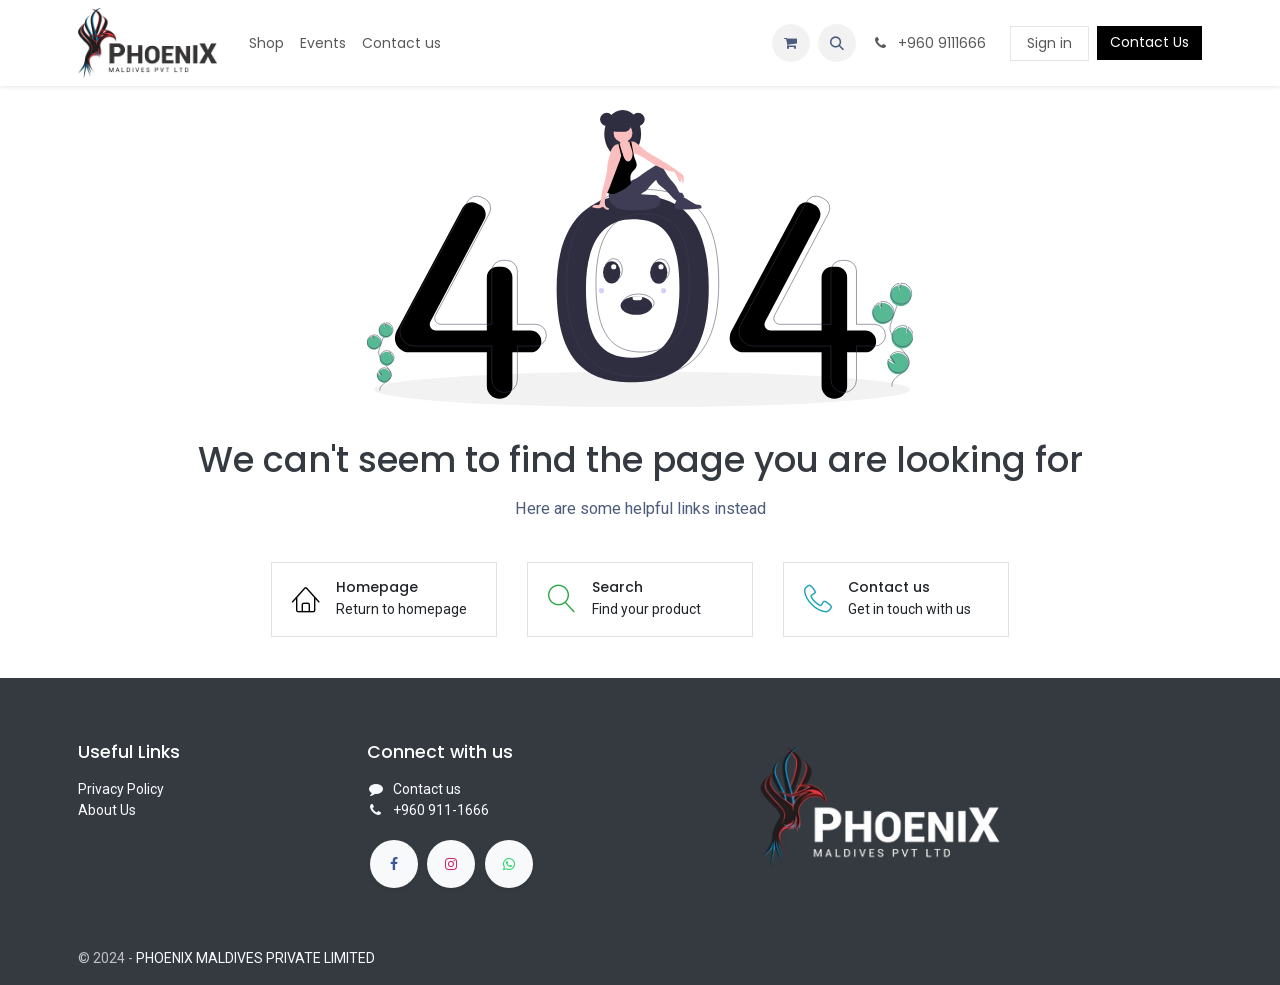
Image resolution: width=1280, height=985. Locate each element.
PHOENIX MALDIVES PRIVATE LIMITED (255, 958)
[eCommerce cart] (791, 43)
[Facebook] (394, 864)
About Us (107, 810)
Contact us (427, 789)
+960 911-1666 (441, 810)
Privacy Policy (121, 789)
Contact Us (1149, 42)
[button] (837, 43)
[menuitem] (266, 43)
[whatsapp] (509, 864)
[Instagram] (451, 864)
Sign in (1049, 43)
